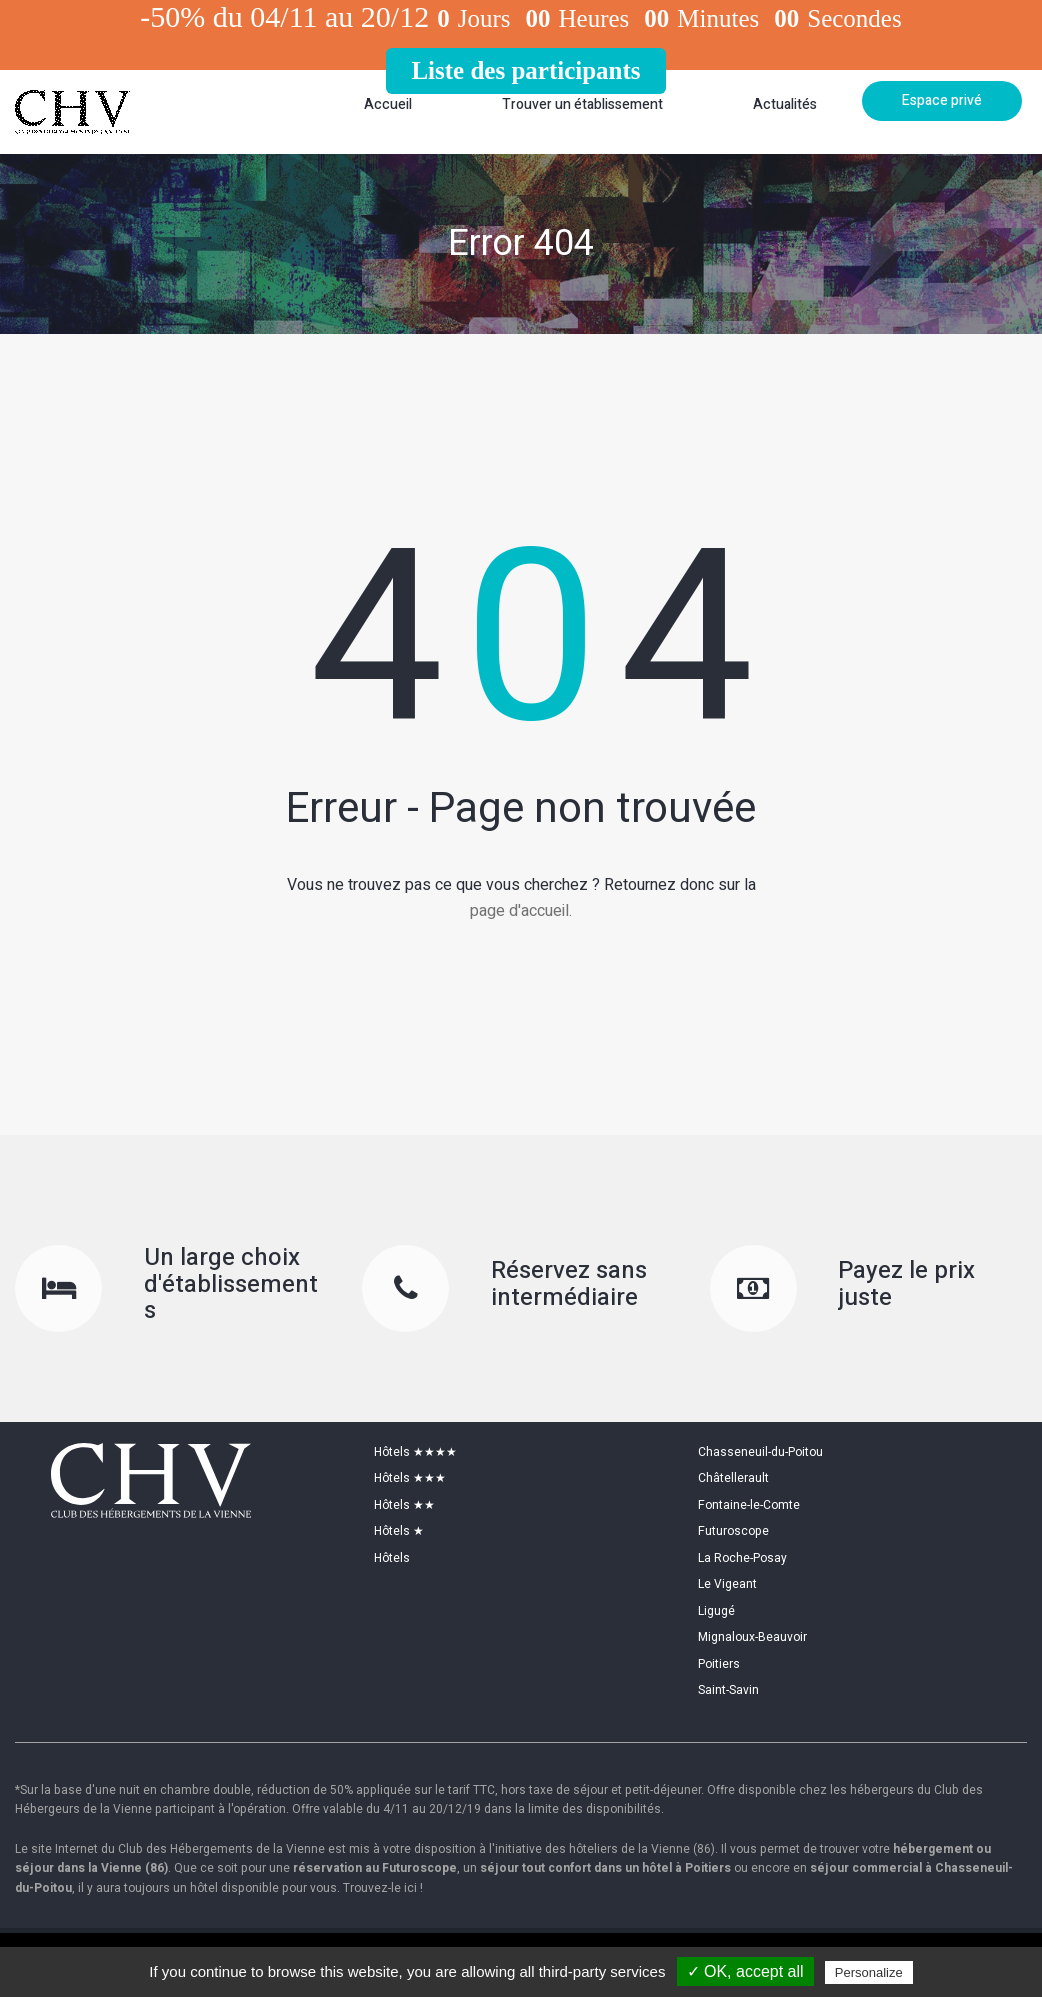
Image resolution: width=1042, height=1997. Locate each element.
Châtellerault (733, 1478)
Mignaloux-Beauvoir (752, 1637)
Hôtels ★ (399, 1531)
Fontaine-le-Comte (749, 1505)
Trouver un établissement (582, 105)
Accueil (388, 105)
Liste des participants (525, 70)
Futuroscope (733, 1531)
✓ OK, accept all (745, 1971)
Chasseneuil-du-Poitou (760, 1452)
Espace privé (942, 100)
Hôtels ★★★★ (415, 1452)
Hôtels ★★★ (410, 1478)
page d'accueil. (521, 911)
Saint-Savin (728, 1690)
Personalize (869, 1972)
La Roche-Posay (742, 1558)
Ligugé (716, 1611)
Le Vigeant (727, 1584)
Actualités (785, 105)
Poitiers (719, 1664)
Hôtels (392, 1558)
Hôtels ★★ (404, 1505)
